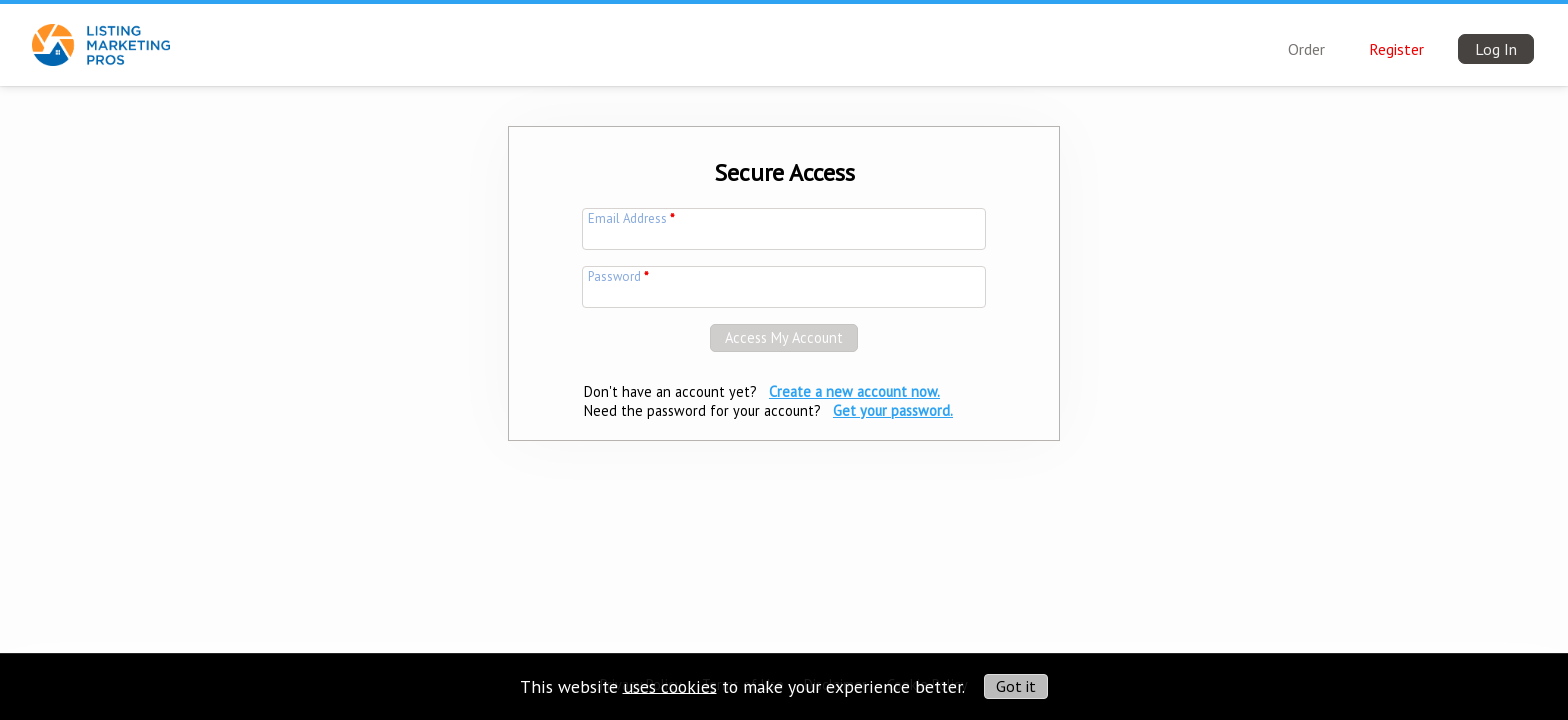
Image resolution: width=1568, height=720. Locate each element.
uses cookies (670, 685)
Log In (1496, 49)
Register (1396, 49)
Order (1306, 49)
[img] (101, 33)
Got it (1016, 686)
